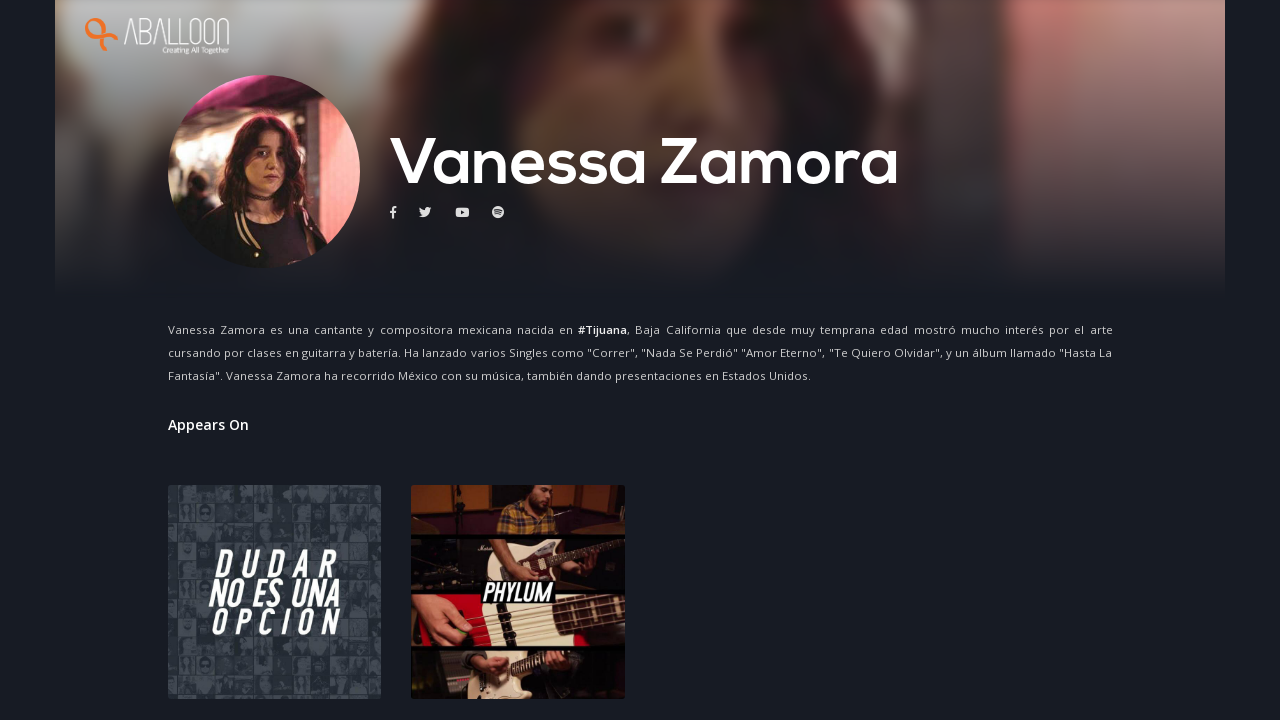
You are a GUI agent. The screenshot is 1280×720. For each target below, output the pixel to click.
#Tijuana (602, 329)
